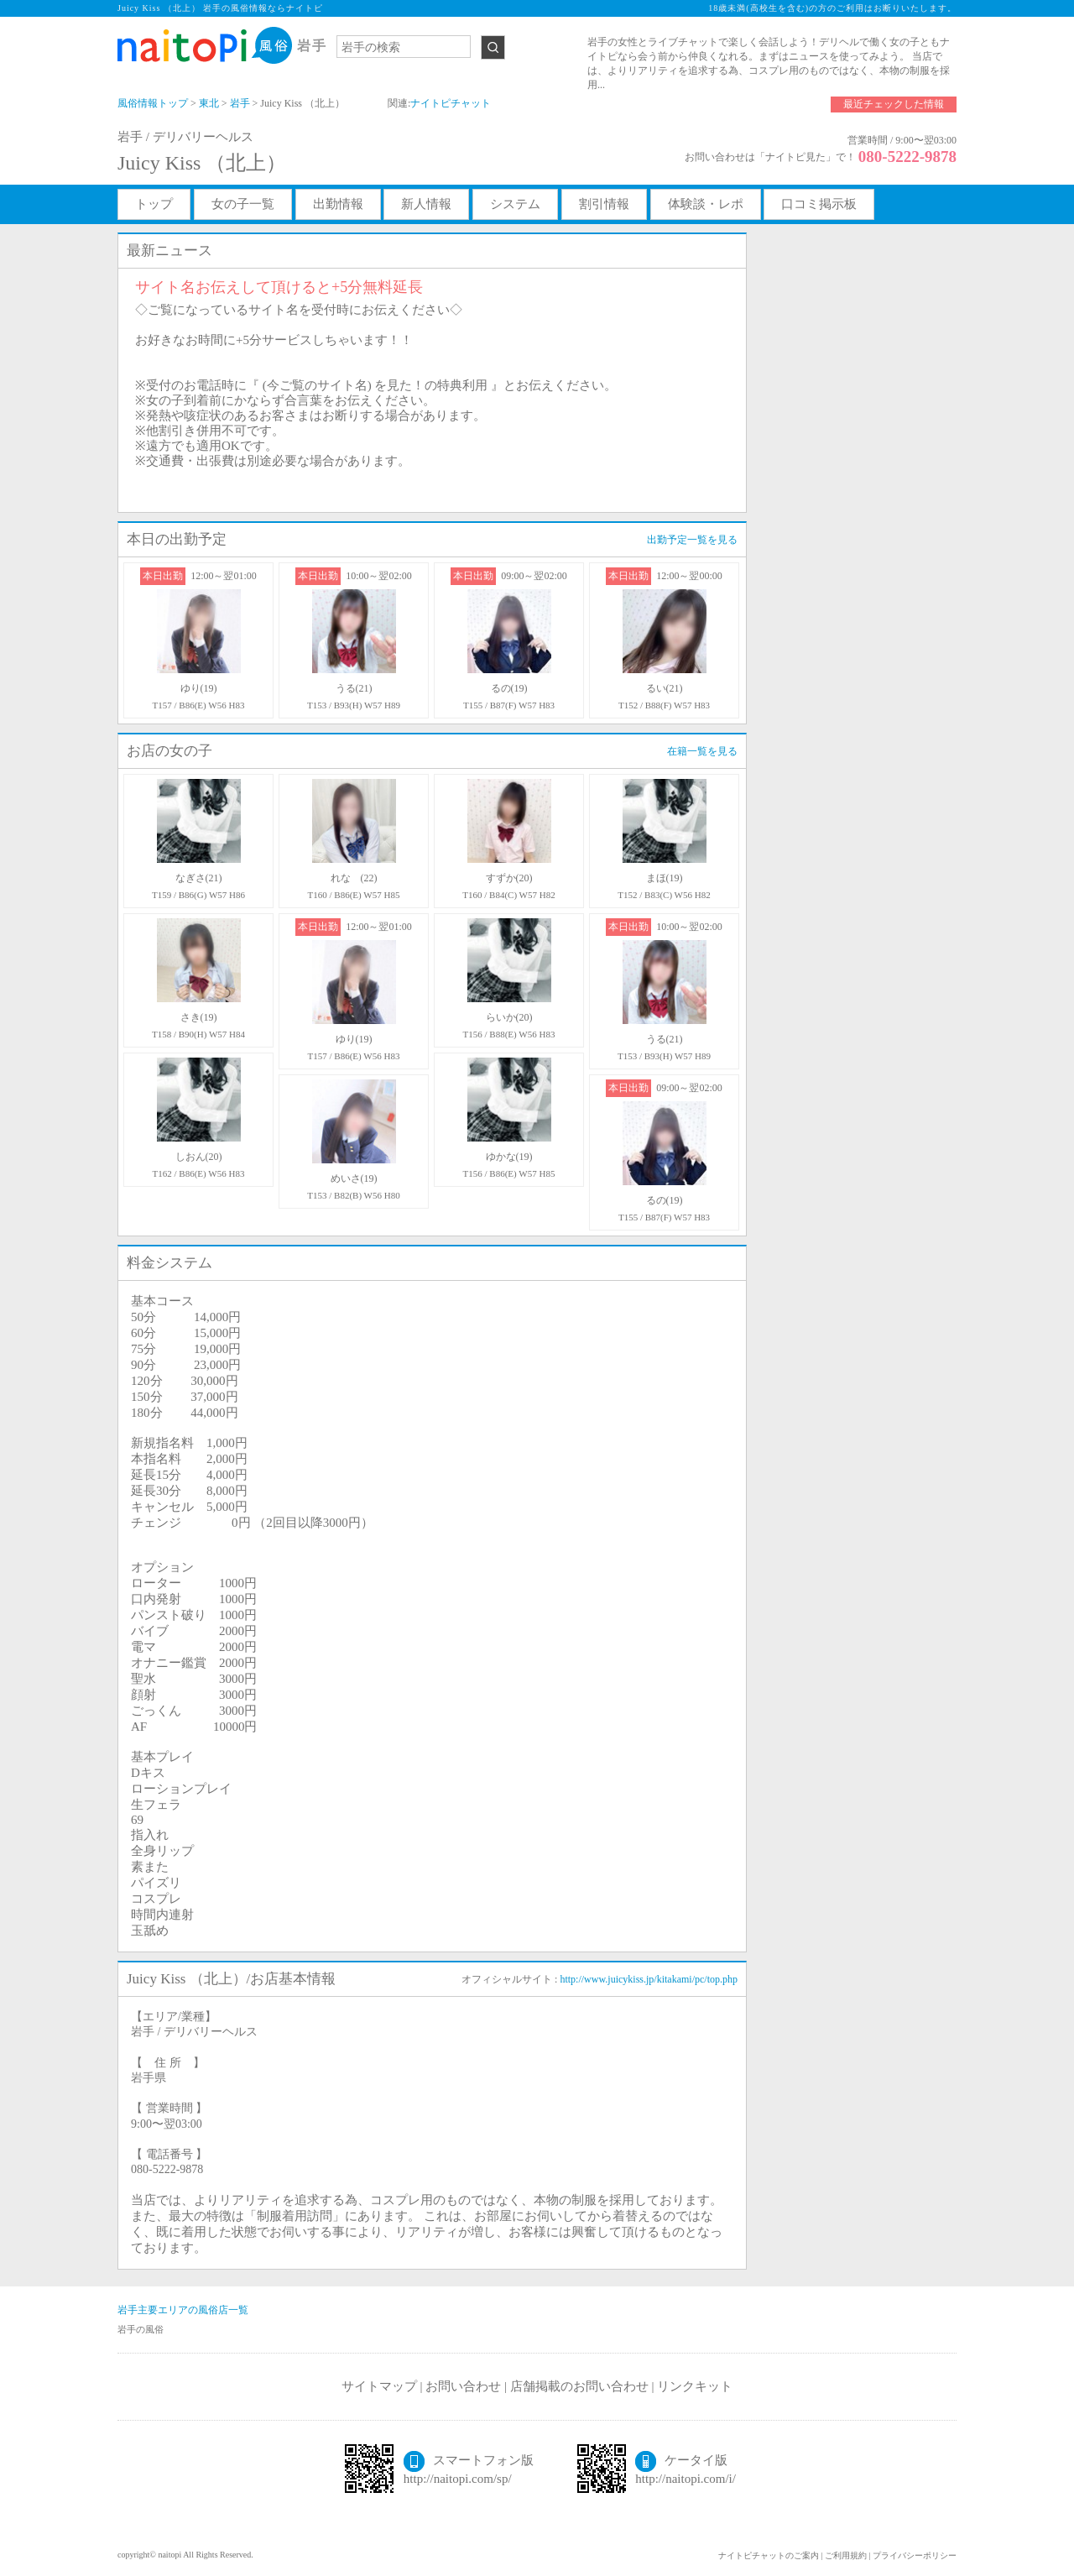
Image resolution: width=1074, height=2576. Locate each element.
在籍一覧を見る (702, 751)
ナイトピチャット (450, 103)
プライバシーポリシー (915, 2555)
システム (515, 204)
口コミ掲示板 (819, 204)
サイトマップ (379, 2386)
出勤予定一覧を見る (692, 540)
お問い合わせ (463, 2386)
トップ (154, 204)
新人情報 (426, 204)
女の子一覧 (242, 204)
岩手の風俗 (140, 2329)
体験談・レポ (705, 204)
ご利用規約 (846, 2555)
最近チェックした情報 (893, 104)
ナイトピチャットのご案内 (768, 2555)
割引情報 (604, 204)
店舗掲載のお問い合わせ (579, 2386)
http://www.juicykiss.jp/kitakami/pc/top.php (649, 1979)
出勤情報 (338, 204)
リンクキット (695, 2386)
